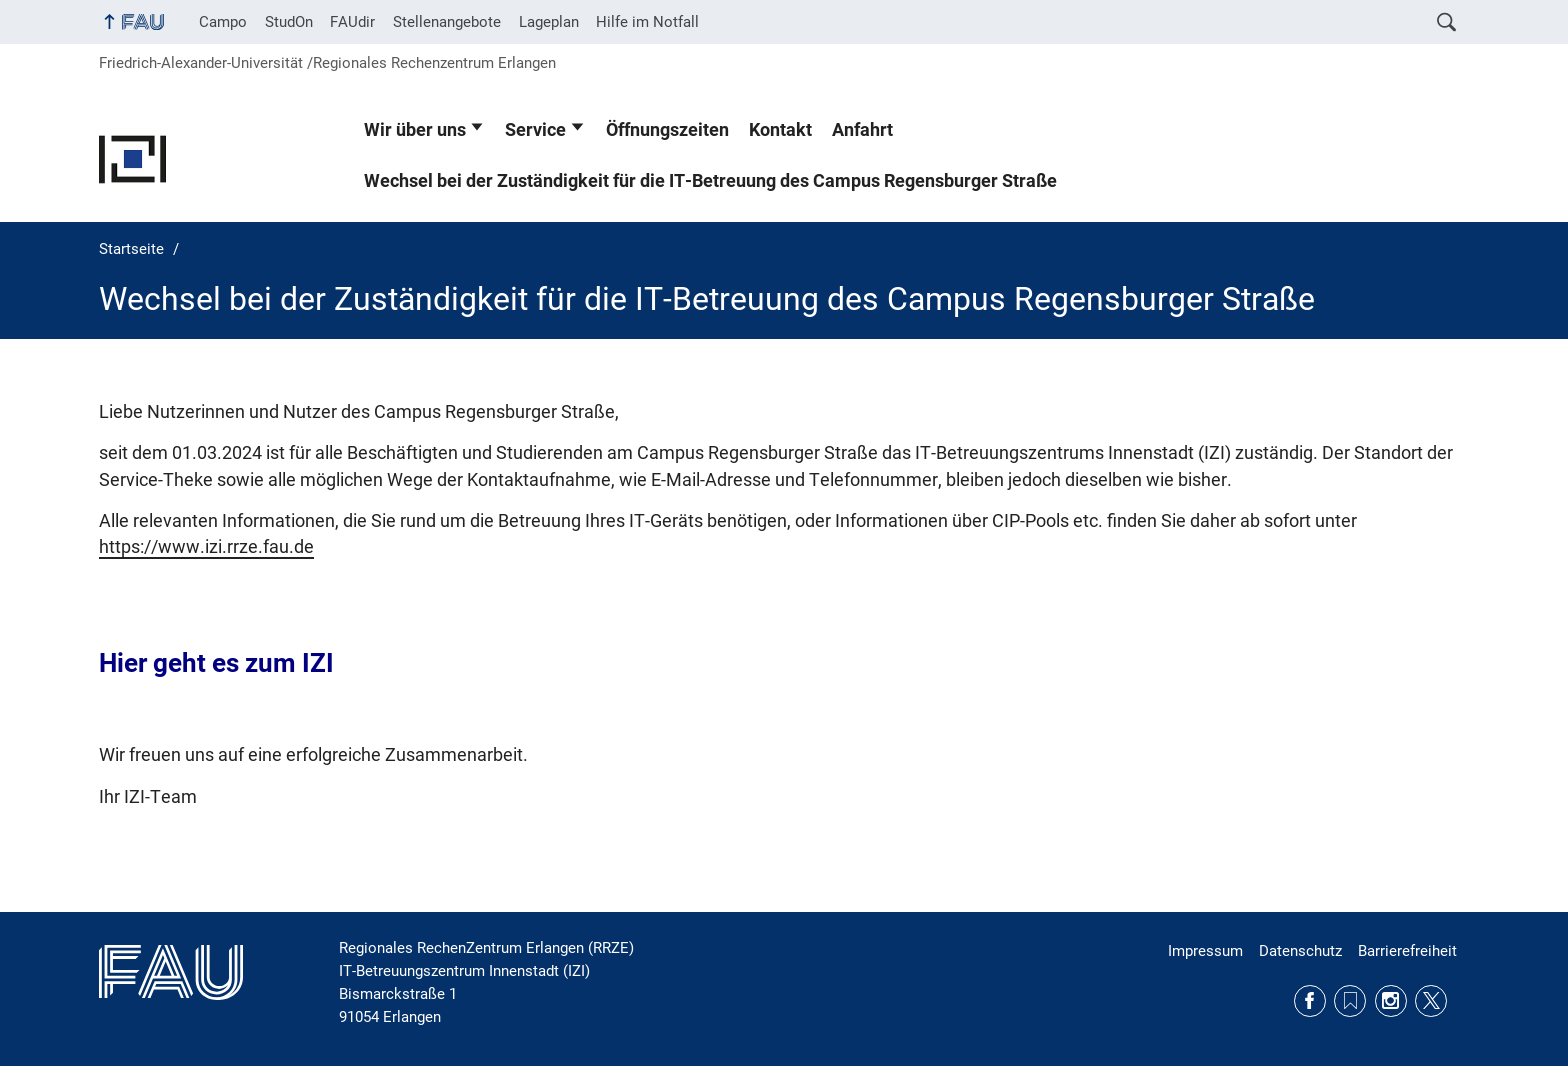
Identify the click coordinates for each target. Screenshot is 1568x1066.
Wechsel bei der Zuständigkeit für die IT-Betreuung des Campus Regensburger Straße (710, 181)
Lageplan (549, 22)
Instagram (1391, 1001)
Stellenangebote (447, 22)
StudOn (289, 22)
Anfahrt (862, 130)
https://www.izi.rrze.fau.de (206, 547)
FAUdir (352, 22)
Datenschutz (1300, 951)
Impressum (1205, 951)
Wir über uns (415, 130)
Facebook (1310, 1001)
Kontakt (780, 130)
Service (535, 130)
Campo (223, 22)
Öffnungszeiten (667, 130)
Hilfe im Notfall (647, 22)
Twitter (1431, 1001)
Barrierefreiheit (1407, 951)
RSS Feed (1350, 1001)
